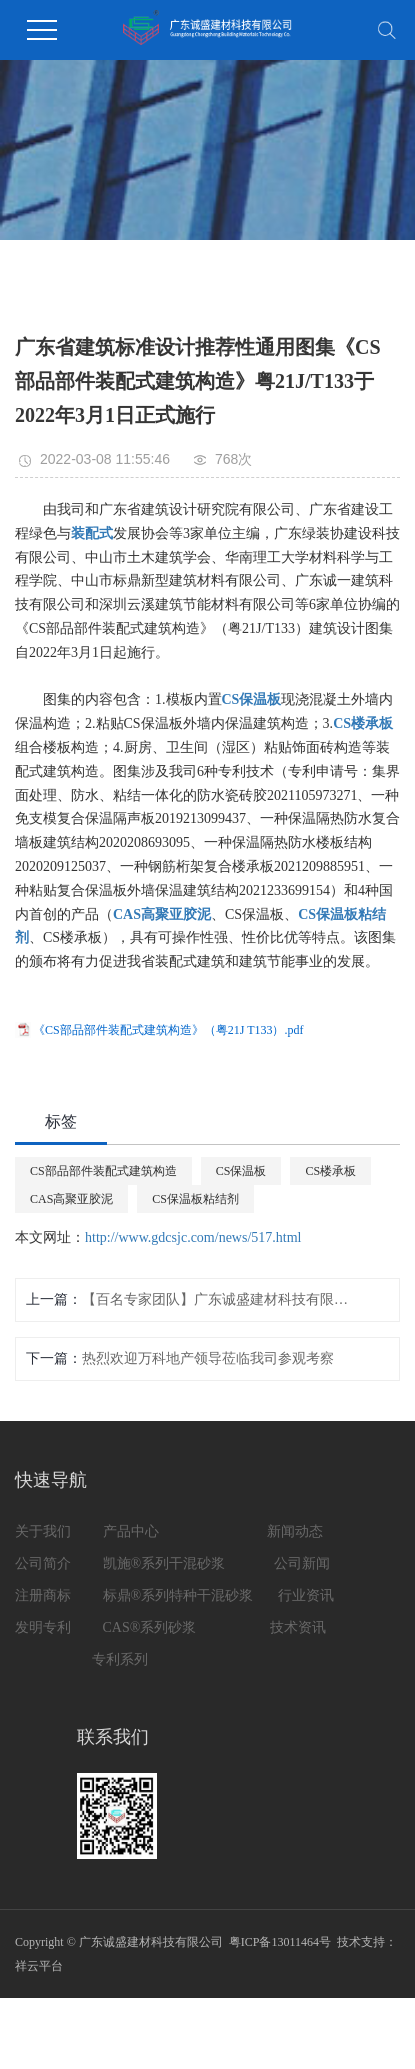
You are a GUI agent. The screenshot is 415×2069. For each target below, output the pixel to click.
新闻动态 (295, 1531)
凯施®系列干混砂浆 (164, 1563)
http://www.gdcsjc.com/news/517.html (193, 1237)
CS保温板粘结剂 (195, 1199)
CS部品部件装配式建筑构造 (103, 1171)
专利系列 (120, 1659)
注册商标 (43, 1595)
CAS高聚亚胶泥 (71, 1199)
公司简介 (45, 1563)
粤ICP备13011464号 (280, 1942)
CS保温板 (241, 1171)
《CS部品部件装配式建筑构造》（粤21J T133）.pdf (168, 1030)
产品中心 (131, 1531)
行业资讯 (306, 1595)
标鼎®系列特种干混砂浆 (178, 1595)
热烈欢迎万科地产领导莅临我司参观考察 (208, 1358)
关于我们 (43, 1531)
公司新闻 (304, 1563)
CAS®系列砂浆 (151, 1627)
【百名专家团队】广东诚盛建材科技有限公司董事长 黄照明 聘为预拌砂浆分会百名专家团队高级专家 (218, 1299)
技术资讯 (298, 1627)
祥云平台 (39, 1966)
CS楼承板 (330, 1171)
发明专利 (45, 1627)
